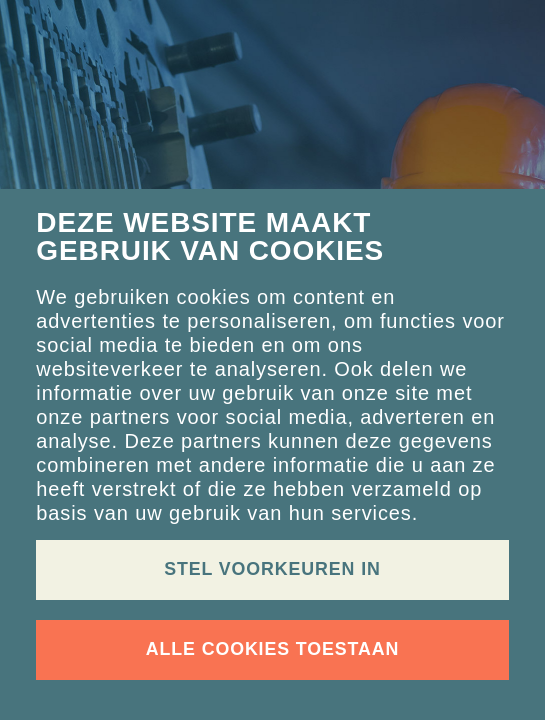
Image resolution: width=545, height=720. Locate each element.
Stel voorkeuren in (272, 569)
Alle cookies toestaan (272, 649)
